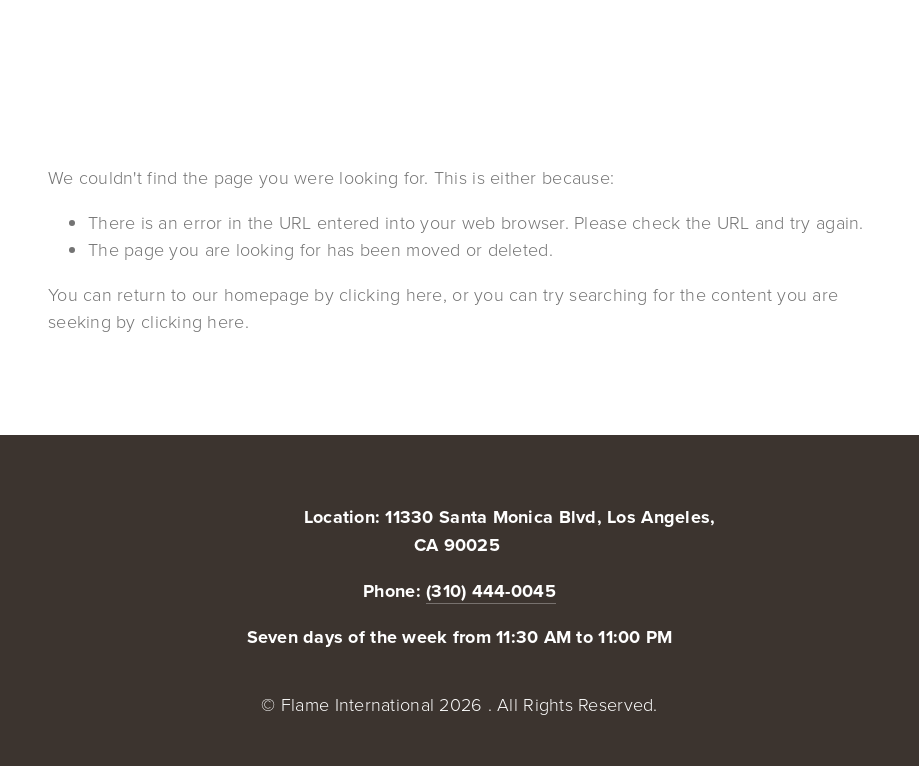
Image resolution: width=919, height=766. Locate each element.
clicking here (391, 294)
